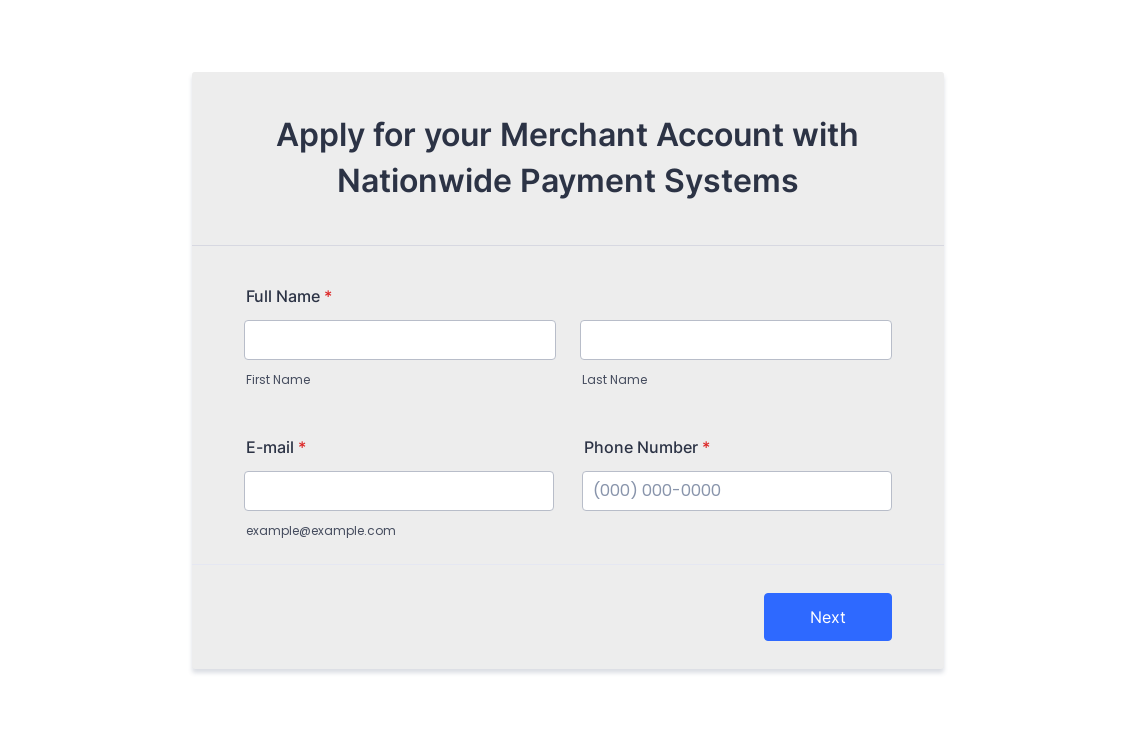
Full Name (289, 296)
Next (828, 617)
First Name (278, 379)
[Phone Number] (737, 491)
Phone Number (647, 447)
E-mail (276, 447)
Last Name (614, 379)
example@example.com (321, 530)
